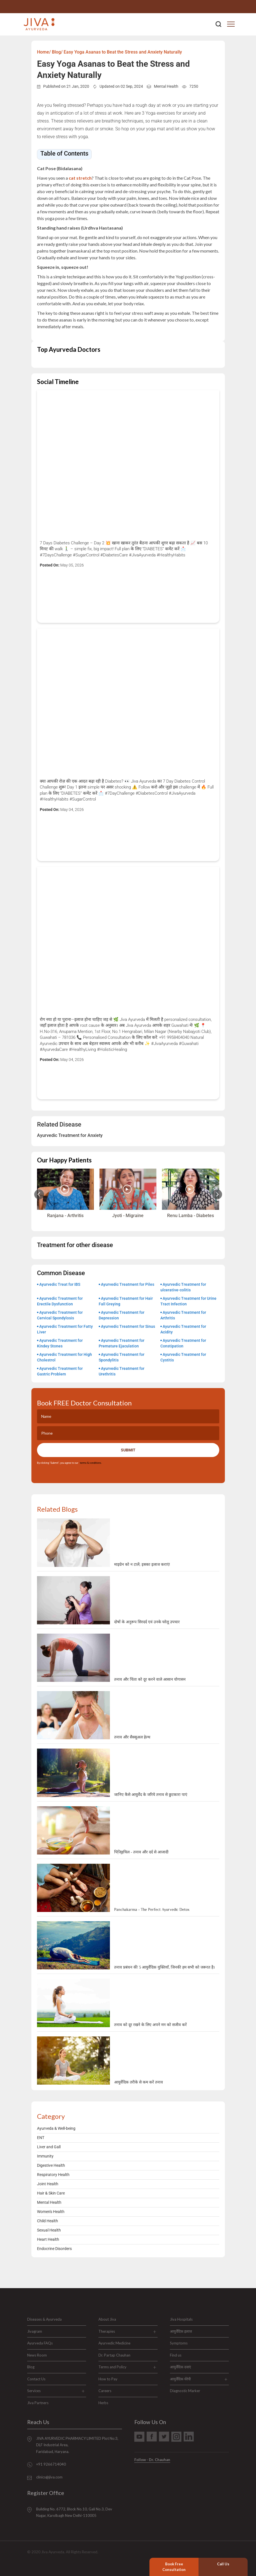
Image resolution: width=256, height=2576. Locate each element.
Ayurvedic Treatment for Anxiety (70, 1135)
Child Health (47, 2221)
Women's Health (50, 2211)
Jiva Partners (38, 2403)
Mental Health (166, 86)
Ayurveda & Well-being (56, 2128)
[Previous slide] (39, 1194)
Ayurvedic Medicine (114, 2343)
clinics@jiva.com (49, 2477)
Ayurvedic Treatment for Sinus (128, 1326)
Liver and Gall (49, 2147)
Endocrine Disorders (54, 2248)
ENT (40, 2137)
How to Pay (107, 2379)
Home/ (44, 52)
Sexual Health (49, 2230)
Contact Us (36, 2379)
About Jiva (107, 2319)
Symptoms (179, 2343)
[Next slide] (217, 1194)
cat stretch (80, 178)
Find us (175, 2355)
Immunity (45, 2156)
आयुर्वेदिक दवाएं (180, 2367)
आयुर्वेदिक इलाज (181, 2331)
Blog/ (57, 52)
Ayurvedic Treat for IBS (59, 1284)
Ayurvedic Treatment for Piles (127, 1284)
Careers (104, 2390)
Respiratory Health (53, 2174)
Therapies (106, 2331)
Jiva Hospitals (181, 2319)
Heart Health (48, 2239)
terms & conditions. (90, 1463)
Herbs (103, 2403)
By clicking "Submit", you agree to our (69, 1463)
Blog (30, 2367)
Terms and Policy (112, 2367)
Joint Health (47, 2184)
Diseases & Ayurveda (44, 2319)
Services (34, 2390)
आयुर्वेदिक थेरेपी (180, 2379)
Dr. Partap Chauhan (114, 2355)
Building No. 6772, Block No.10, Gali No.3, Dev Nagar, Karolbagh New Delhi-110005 (74, 2512)
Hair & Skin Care (51, 2193)
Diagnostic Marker (185, 2390)
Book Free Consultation (174, 2567)
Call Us (223, 2564)
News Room (37, 2355)
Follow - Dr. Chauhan (152, 2459)
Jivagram (34, 2331)
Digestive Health (51, 2165)
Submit (128, 1450)
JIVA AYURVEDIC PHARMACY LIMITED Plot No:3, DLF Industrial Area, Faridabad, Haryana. (77, 2445)
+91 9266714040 (230, 6)
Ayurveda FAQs (40, 2343)
